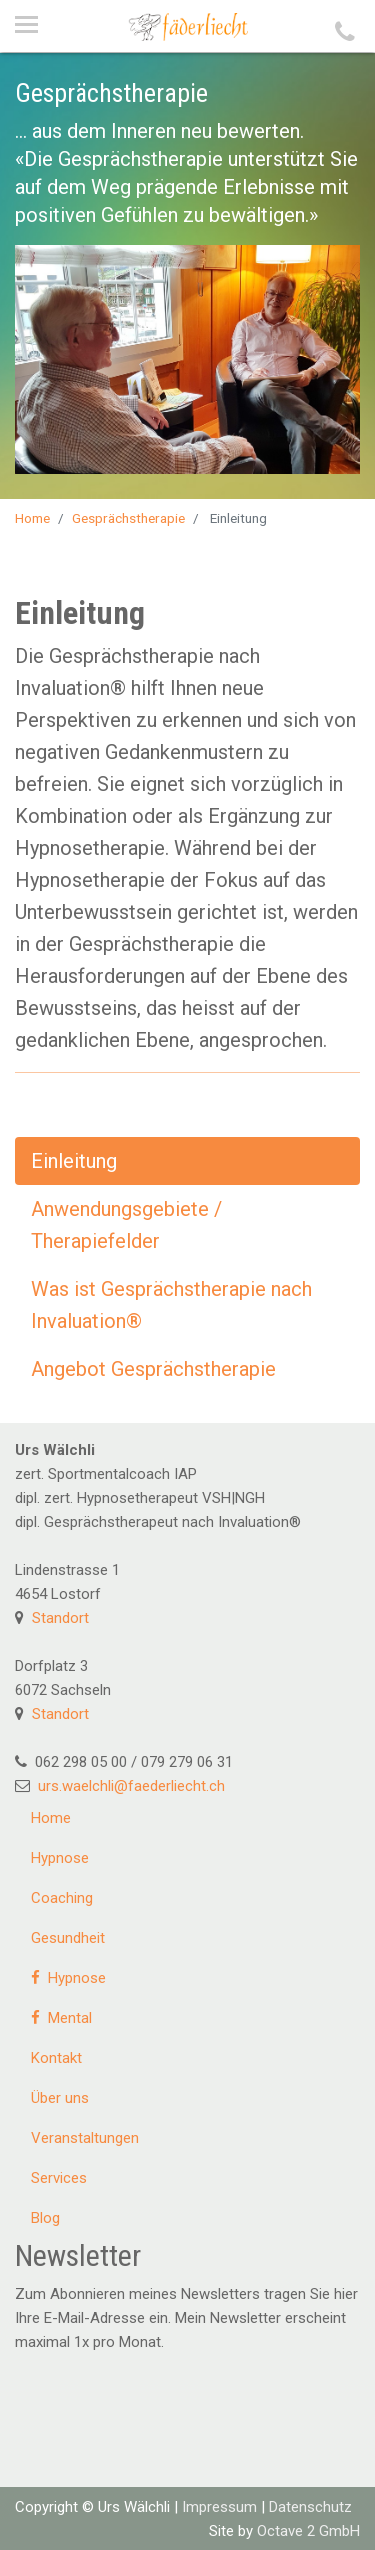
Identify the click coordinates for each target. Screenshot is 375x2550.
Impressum (219, 2507)
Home (32, 518)
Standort (60, 1618)
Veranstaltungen (85, 2138)
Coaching (62, 1898)
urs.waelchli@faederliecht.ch (131, 1786)
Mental (61, 2018)
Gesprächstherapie (128, 518)
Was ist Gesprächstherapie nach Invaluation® (171, 1305)
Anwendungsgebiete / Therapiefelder (126, 1225)
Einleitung (74, 1161)
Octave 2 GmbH (308, 2531)
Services (59, 2178)
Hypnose (60, 1858)
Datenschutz (310, 2507)
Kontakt (56, 2058)
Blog (45, 2218)
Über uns (60, 2098)
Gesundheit (68, 1938)
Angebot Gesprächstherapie (153, 1369)
